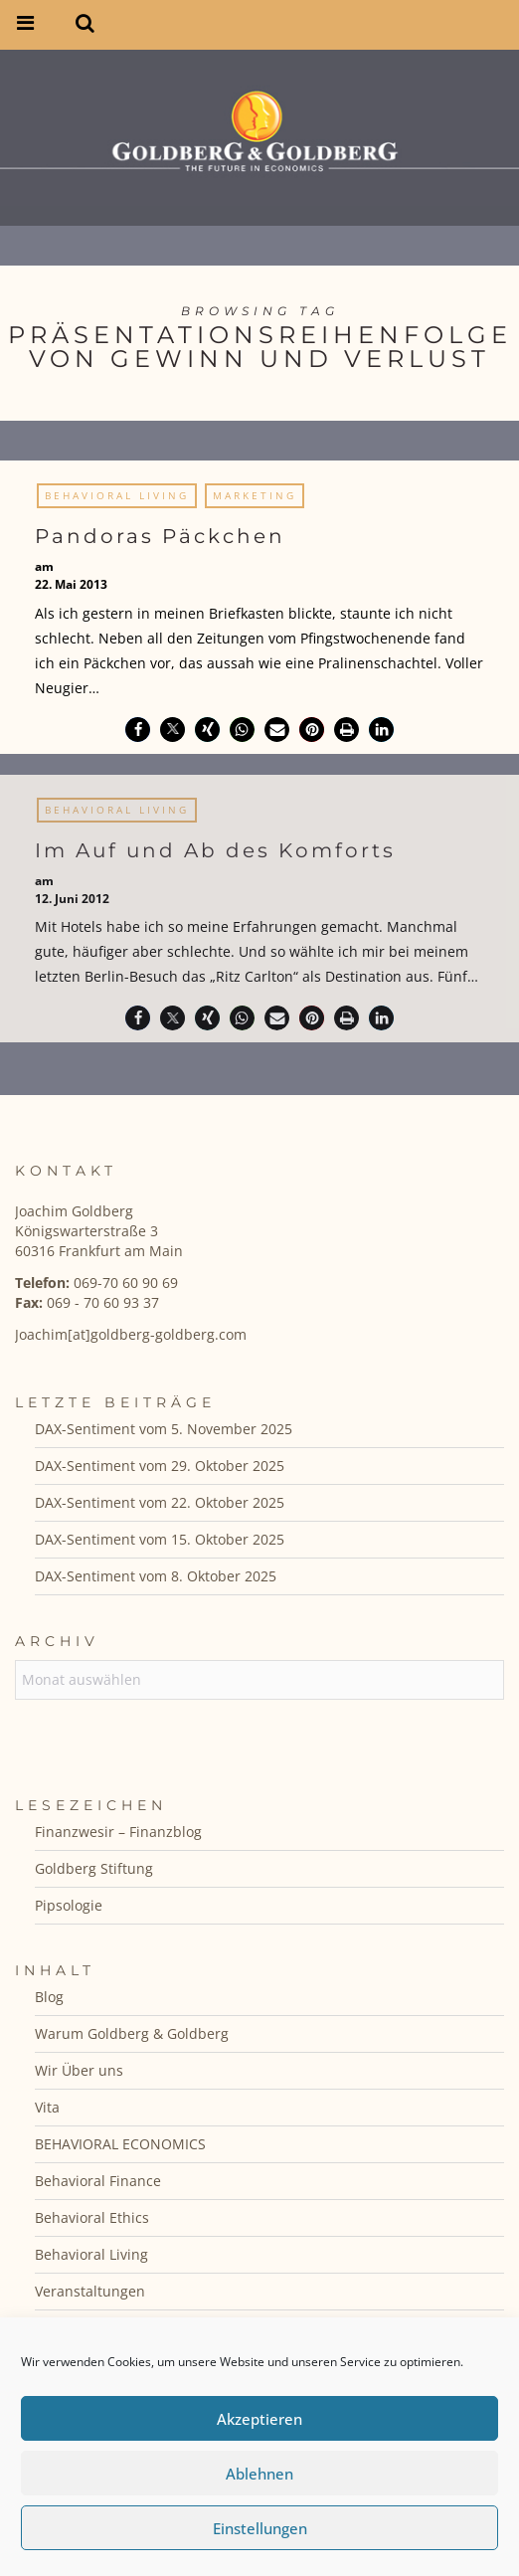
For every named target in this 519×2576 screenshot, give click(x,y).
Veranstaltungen (90, 2291)
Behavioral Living (117, 495)
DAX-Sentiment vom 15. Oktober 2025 (159, 1539)
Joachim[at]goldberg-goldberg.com (131, 1334)
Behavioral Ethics (92, 2217)
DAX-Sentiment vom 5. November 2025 (163, 1428)
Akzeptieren (259, 2419)
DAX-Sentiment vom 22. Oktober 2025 (159, 1502)
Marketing (254, 495)
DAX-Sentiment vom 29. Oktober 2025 (159, 1465)
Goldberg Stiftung (94, 1868)
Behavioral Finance (98, 2180)
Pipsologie (68, 1905)
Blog (49, 1996)
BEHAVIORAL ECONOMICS (120, 2143)
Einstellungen (260, 2528)
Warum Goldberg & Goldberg (132, 2033)
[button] (137, 729)
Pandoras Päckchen (160, 536)
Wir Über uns (79, 2070)
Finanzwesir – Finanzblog (118, 1831)
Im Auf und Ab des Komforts (215, 856)
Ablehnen (259, 2474)
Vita (47, 2107)
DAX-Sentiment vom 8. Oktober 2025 (155, 1575)
